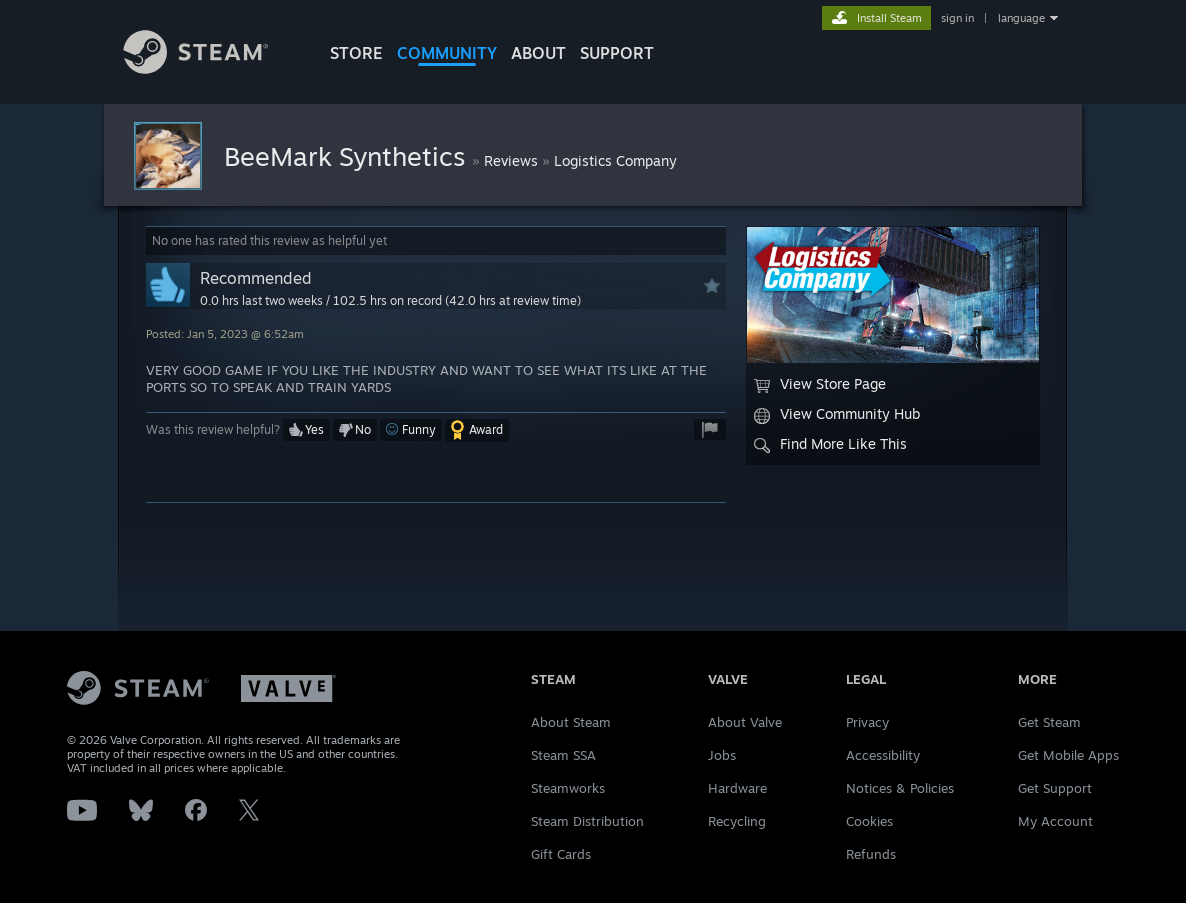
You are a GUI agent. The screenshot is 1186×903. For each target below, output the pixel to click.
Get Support (1055, 788)
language (1021, 18)
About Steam (571, 722)
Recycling (737, 821)
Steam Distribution (587, 821)
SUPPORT (617, 53)
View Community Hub (837, 414)
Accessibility (883, 755)
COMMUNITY (447, 53)
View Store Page (820, 384)
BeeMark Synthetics (348, 156)
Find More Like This (830, 444)
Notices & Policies (900, 788)
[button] (306, 430)
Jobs (722, 755)
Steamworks (568, 788)
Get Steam (1049, 722)
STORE (356, 53)
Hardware (737, 788)
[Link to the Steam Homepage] (211, 68)
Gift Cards (561, 854)
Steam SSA (563, 755)
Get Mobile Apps (1068, 755)
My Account (1055, 821)
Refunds (871, 854)
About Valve (745, 722)
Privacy (867, 722)
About (538, 53)
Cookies (869, 821)
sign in (957, 18)
